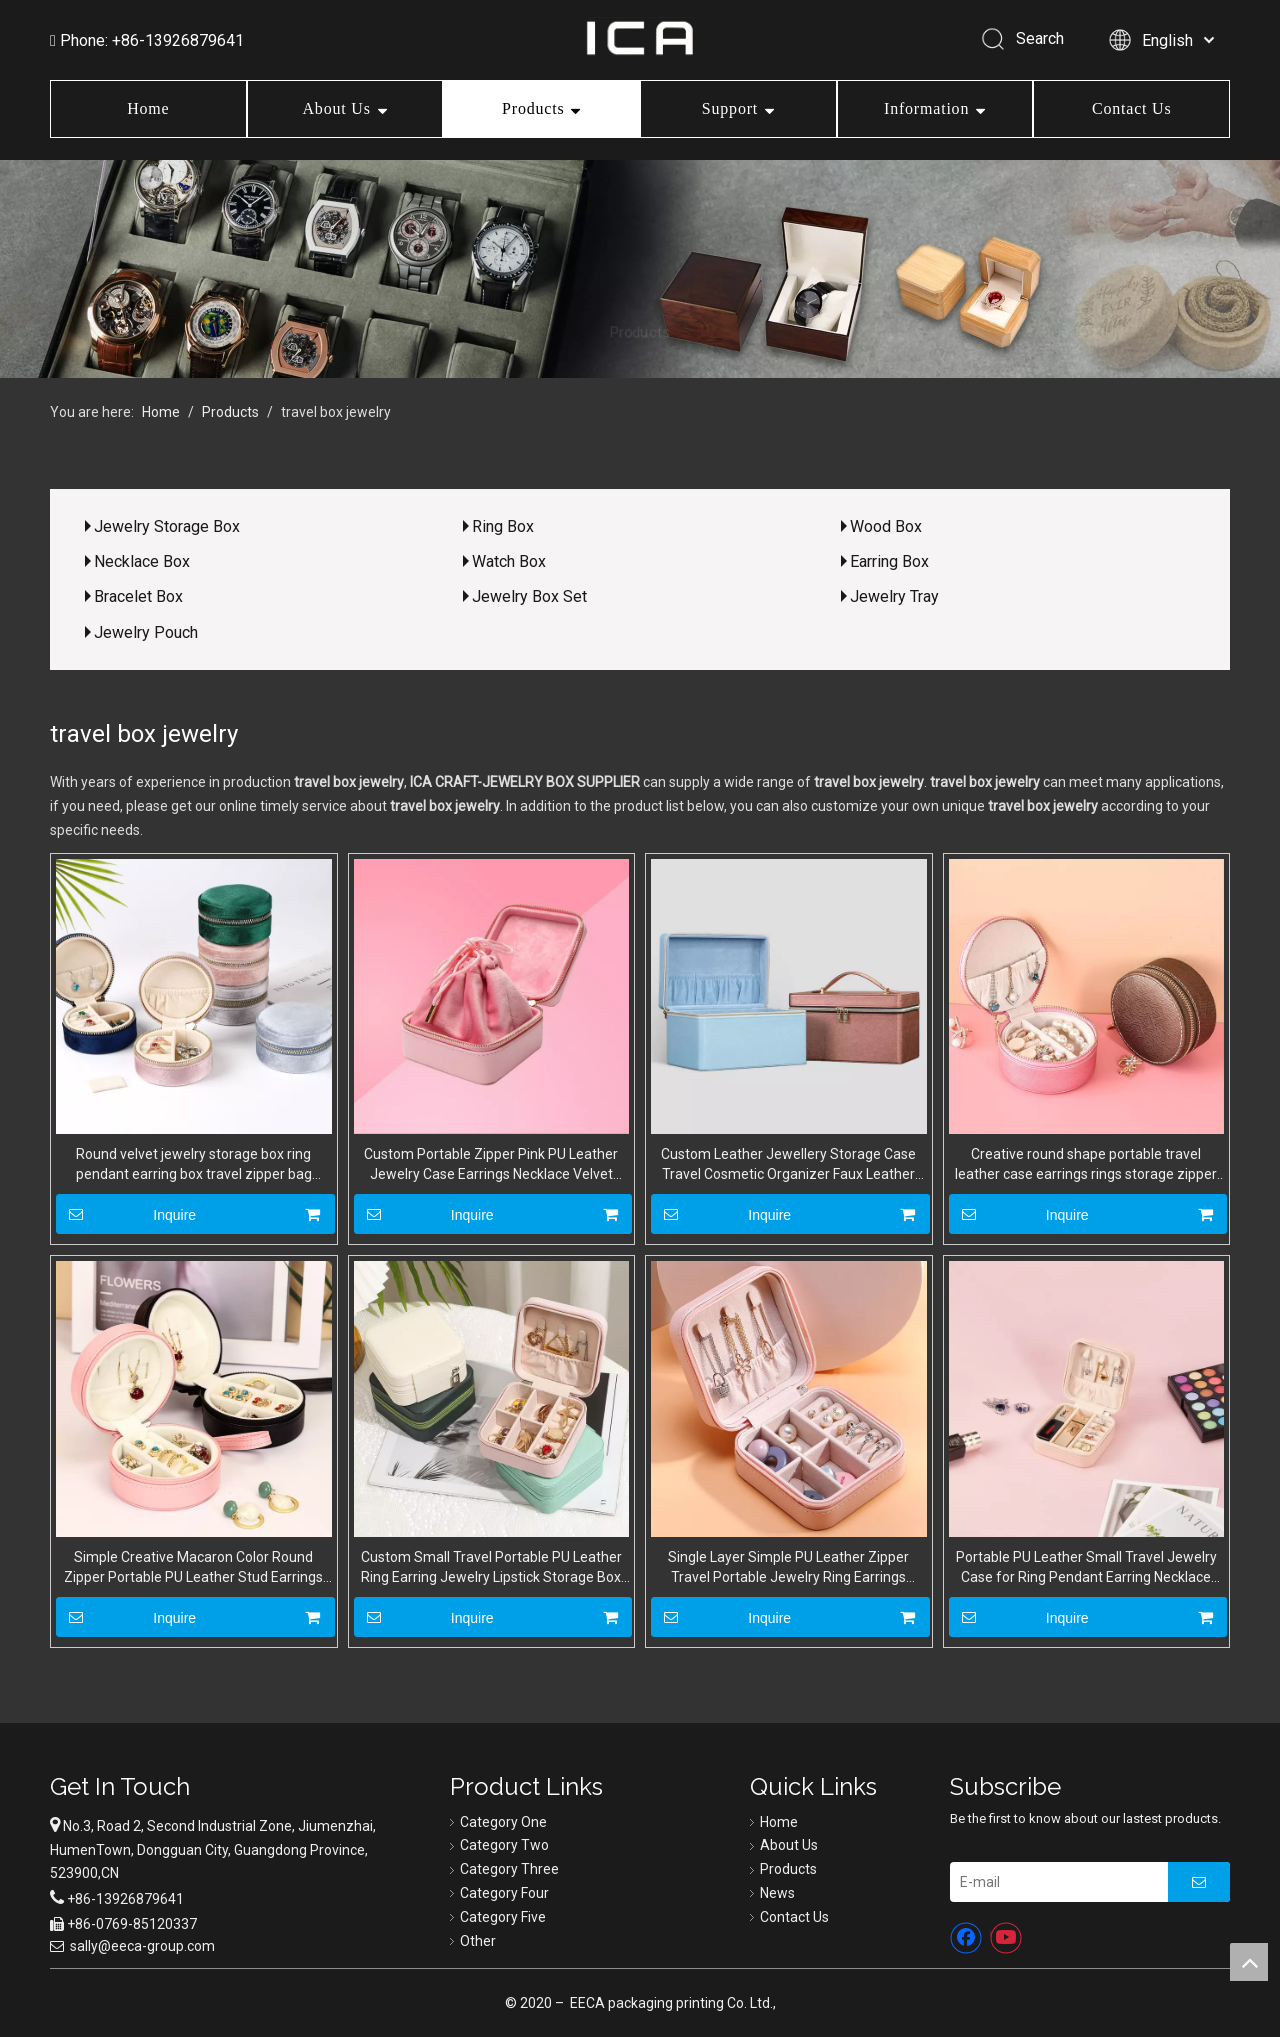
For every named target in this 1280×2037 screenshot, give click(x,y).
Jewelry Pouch (146, 632)
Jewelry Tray (894, 596)
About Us (337, 108)
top (1249, 1962)
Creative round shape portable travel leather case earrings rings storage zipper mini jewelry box (1086, 1165)
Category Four (504, 1893)
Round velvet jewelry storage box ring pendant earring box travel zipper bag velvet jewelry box (194, 1165)
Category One (503, 1822)
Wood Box (886, 526)
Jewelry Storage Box (167, 526)
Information (926, 108)
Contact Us (1132, 108)
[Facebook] (966, 1938)
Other (478, 1941)
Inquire (126, 1214)
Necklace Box (142, 561)
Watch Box (509, 561)
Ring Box (503, 526)
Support (730, 108)
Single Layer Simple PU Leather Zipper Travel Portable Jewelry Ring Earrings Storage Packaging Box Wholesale (788, 1568)
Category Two (504, 1845)
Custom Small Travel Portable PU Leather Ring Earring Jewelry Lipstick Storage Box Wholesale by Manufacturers (491, 1568)
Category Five (503, 1917)
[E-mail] (1054, 1882)
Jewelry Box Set (529, 596)
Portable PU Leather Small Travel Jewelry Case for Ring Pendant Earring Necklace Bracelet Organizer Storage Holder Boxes (1086, 1568)
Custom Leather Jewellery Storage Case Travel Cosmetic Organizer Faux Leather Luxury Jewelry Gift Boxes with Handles (788, 1165)
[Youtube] (1006, 1938)
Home (148, 108)
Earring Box (889, 561)
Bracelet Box (138, 596)
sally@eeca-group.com (142, 1946)
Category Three (509, 1869)
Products (533, 108)
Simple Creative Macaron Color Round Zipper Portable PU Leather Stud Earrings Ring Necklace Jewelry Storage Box (193, 1568)
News (777, 1893)
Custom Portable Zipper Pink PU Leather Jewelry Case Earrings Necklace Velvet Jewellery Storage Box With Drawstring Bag (491, 1165)
